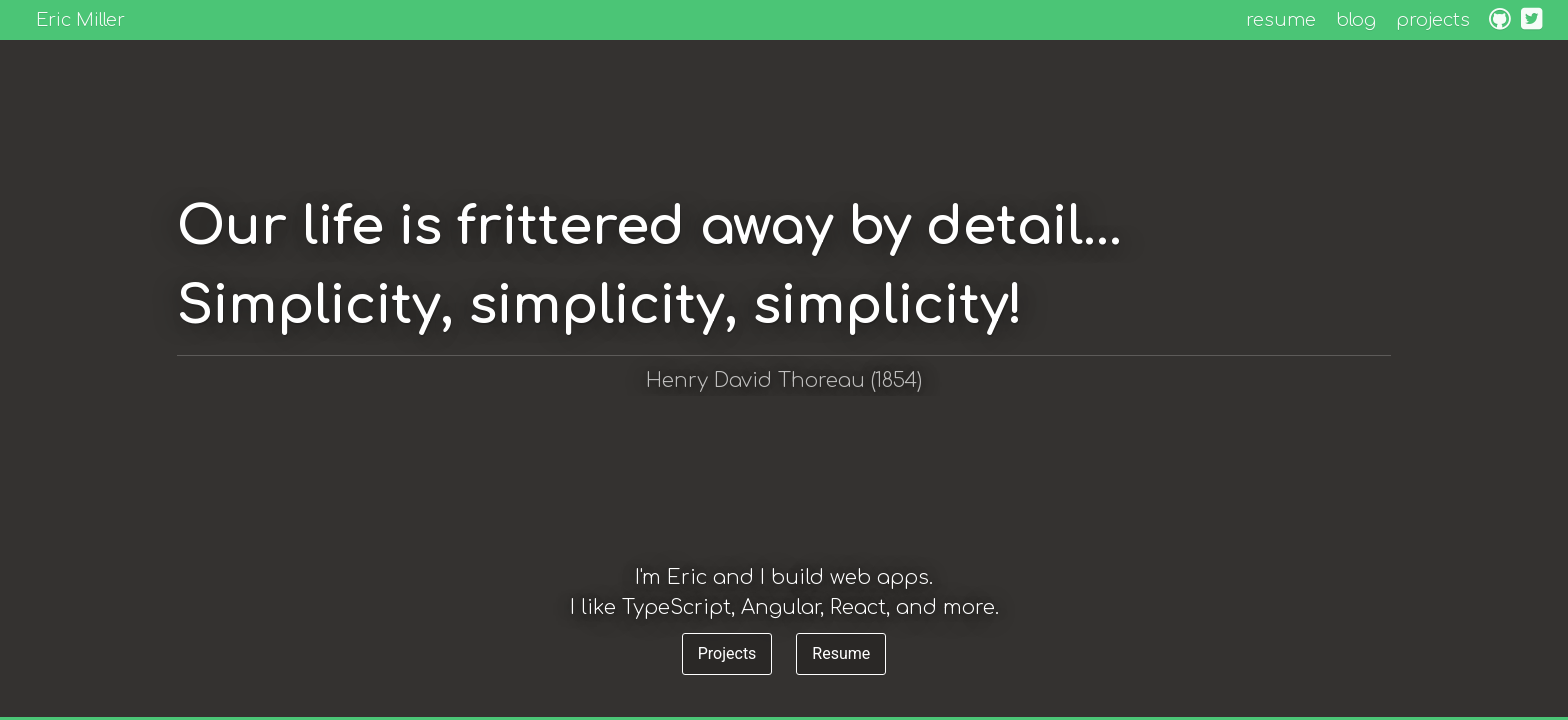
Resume (841, 653)
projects (1433, 20)
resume (1281, 20)
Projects (727, 653)
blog (1356, 20)
